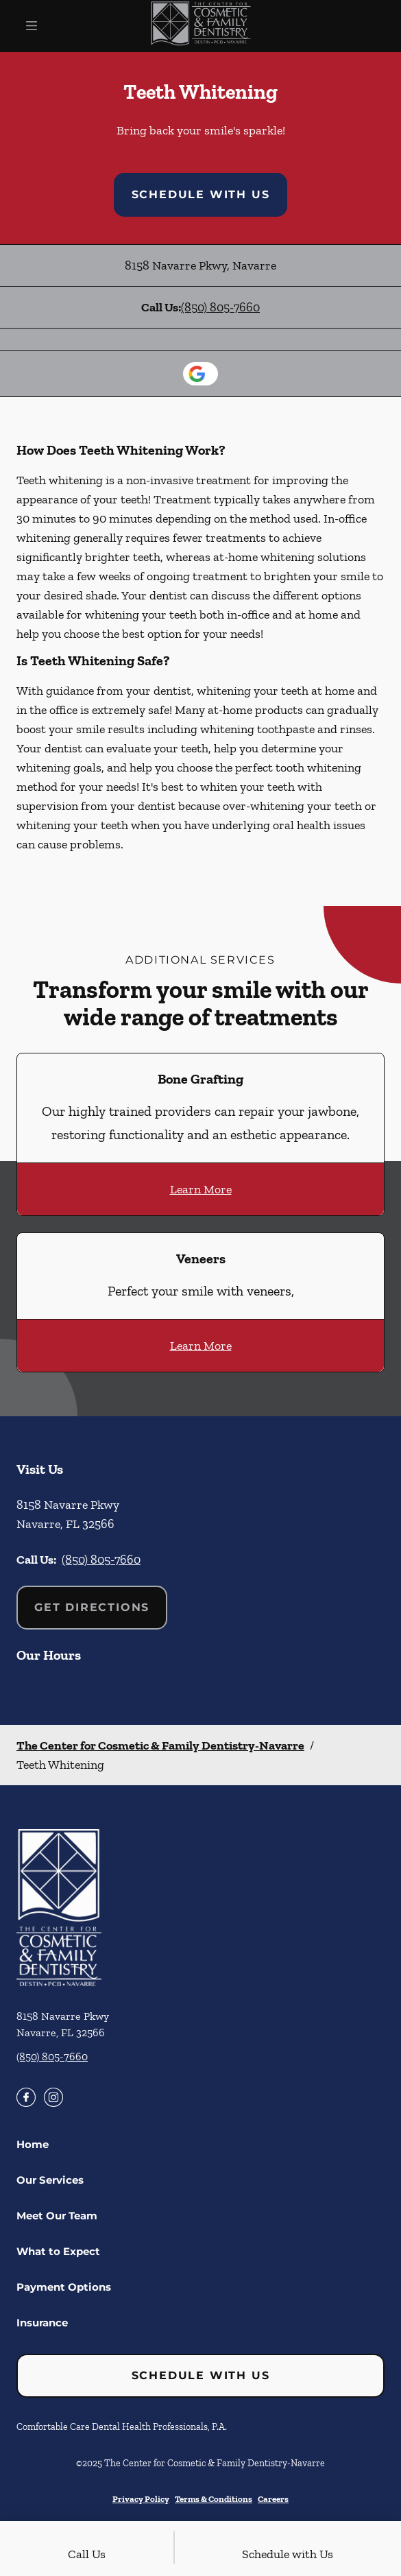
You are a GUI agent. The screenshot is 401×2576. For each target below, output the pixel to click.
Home (32, 2144)
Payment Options (63, 2286)
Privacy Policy (140, 2499)
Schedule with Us (201, 194)
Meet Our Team (56, 2215)
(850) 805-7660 (220, 307)
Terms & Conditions (213, 2499)
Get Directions (91, 1607)
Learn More (201, 1189)
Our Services (50, 2179)
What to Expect (58, 2251)
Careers (273, 2499)
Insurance (42, 2322)
